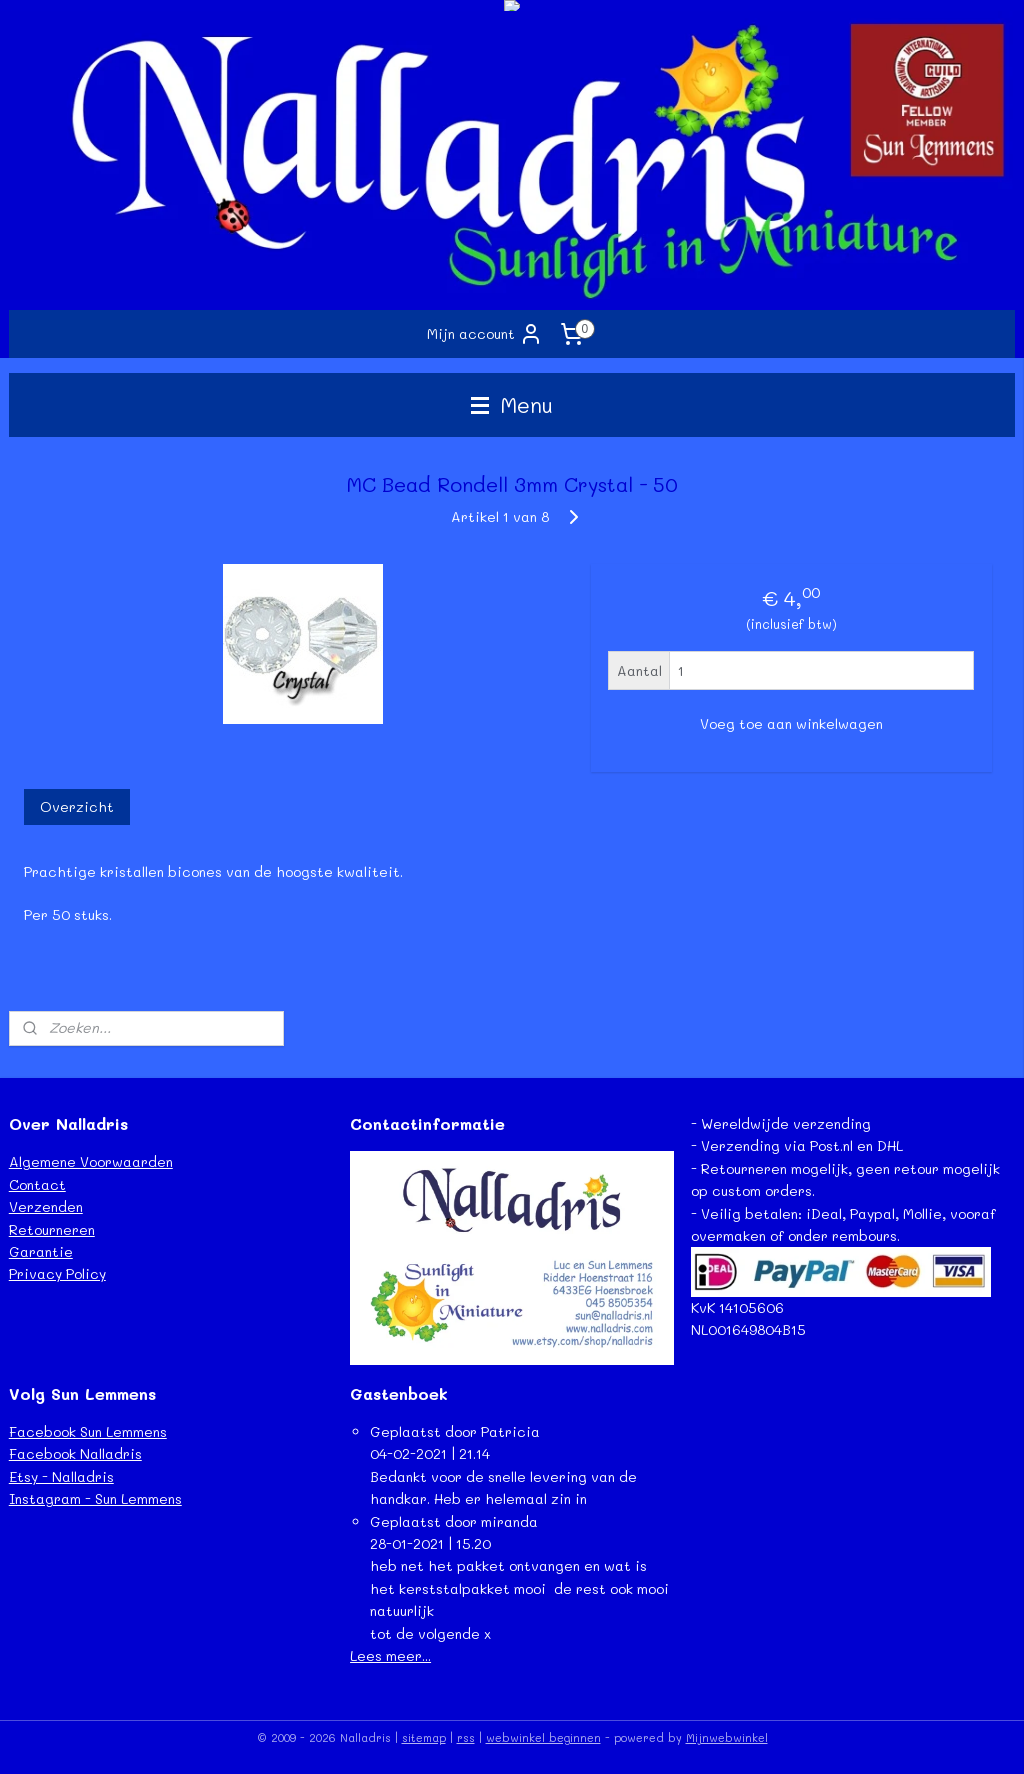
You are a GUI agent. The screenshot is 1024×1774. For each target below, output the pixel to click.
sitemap (424, 1737)
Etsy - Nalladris (61, 1476)
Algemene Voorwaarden (91, 1161)
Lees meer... (390, 1655)
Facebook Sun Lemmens (88, 1431)
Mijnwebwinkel (727, 1737)
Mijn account (485, 334)
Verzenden (46, 1206)
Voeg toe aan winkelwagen (791, 723)
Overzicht (77, 806)
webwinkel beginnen (543, 1737)
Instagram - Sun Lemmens (95, 1498)
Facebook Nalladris (75, 1453)
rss (466, 1737)
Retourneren (52, 1229)
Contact (37, 1184)
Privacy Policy (57, 1273)
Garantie (41, 1251)
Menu (512, 404)
